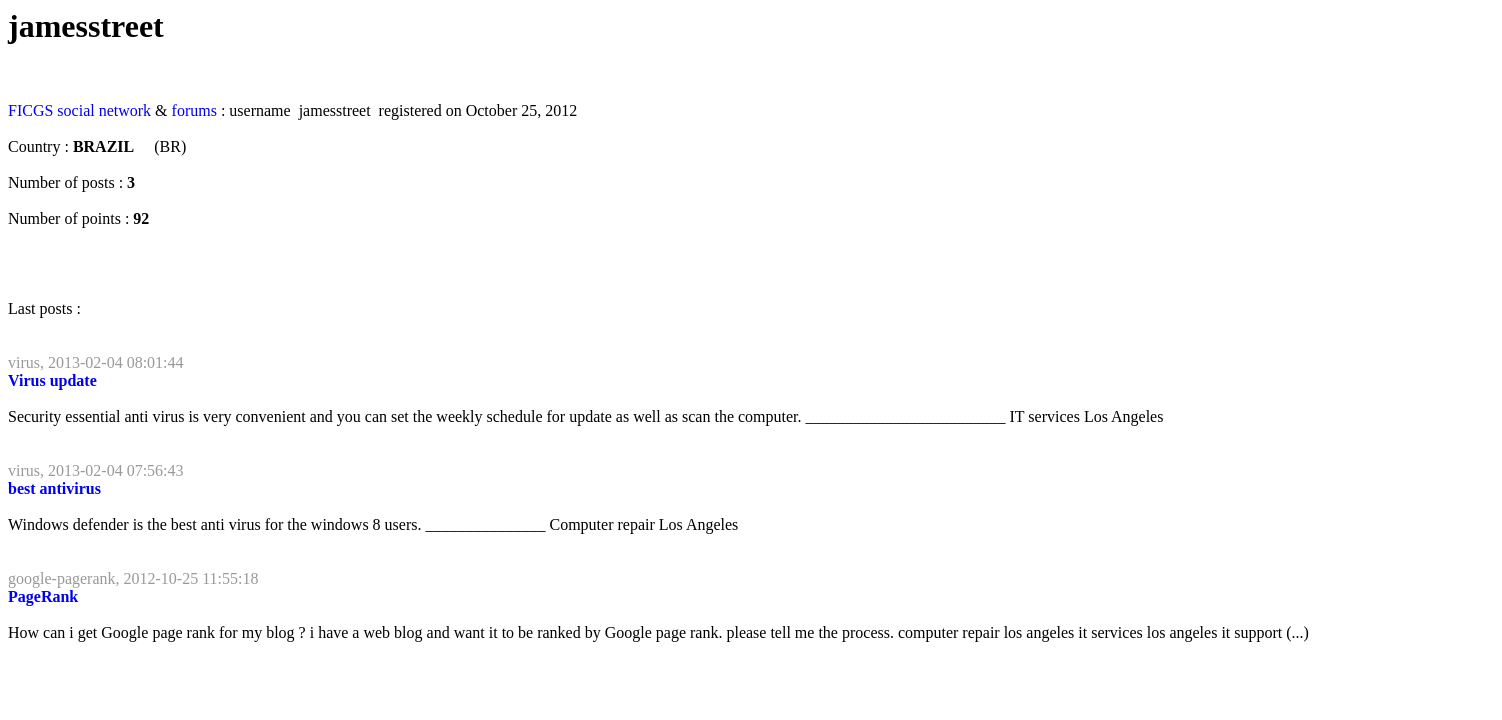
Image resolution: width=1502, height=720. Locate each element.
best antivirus (54, 488)
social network (104, 110)
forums (194, 110)
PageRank (43, 596)
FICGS (30, 110)
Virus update (52, 380)
